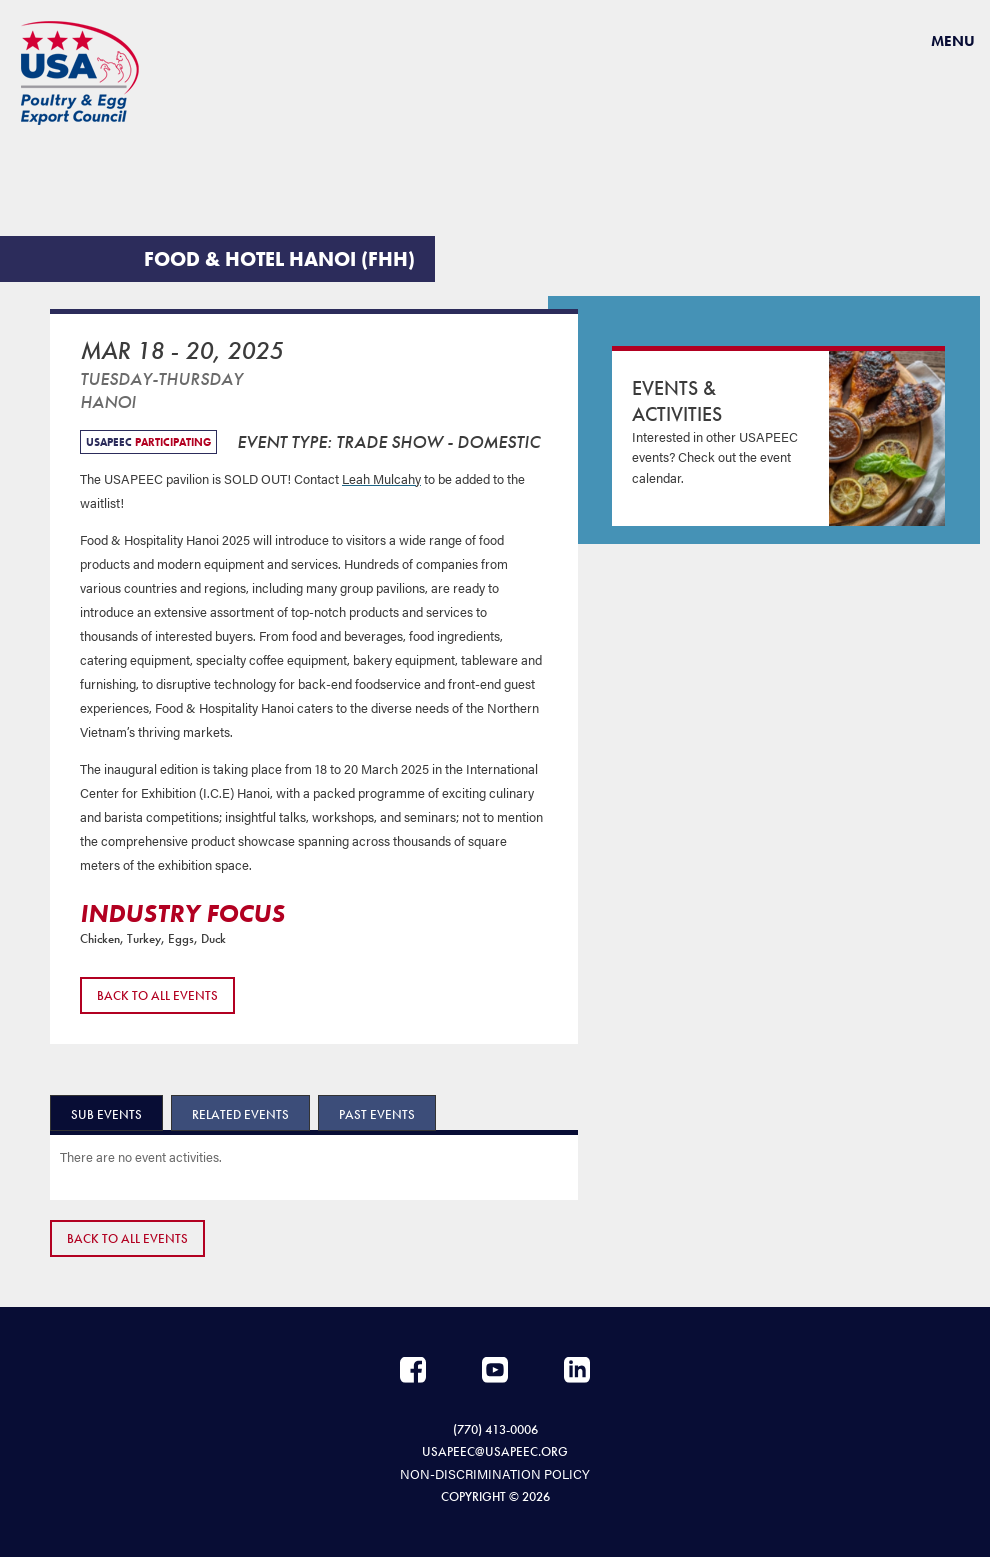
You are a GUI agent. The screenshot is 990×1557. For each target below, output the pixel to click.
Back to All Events (157, 995)
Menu (953, 41)
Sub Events (106, 1114)
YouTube (495, 1370)
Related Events (240, 1114)
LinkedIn (577, 1370)
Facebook (413, 1370)
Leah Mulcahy (381, 478)
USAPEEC (80, 73)
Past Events (377, 1114)
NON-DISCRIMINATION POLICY (495, 1473)
